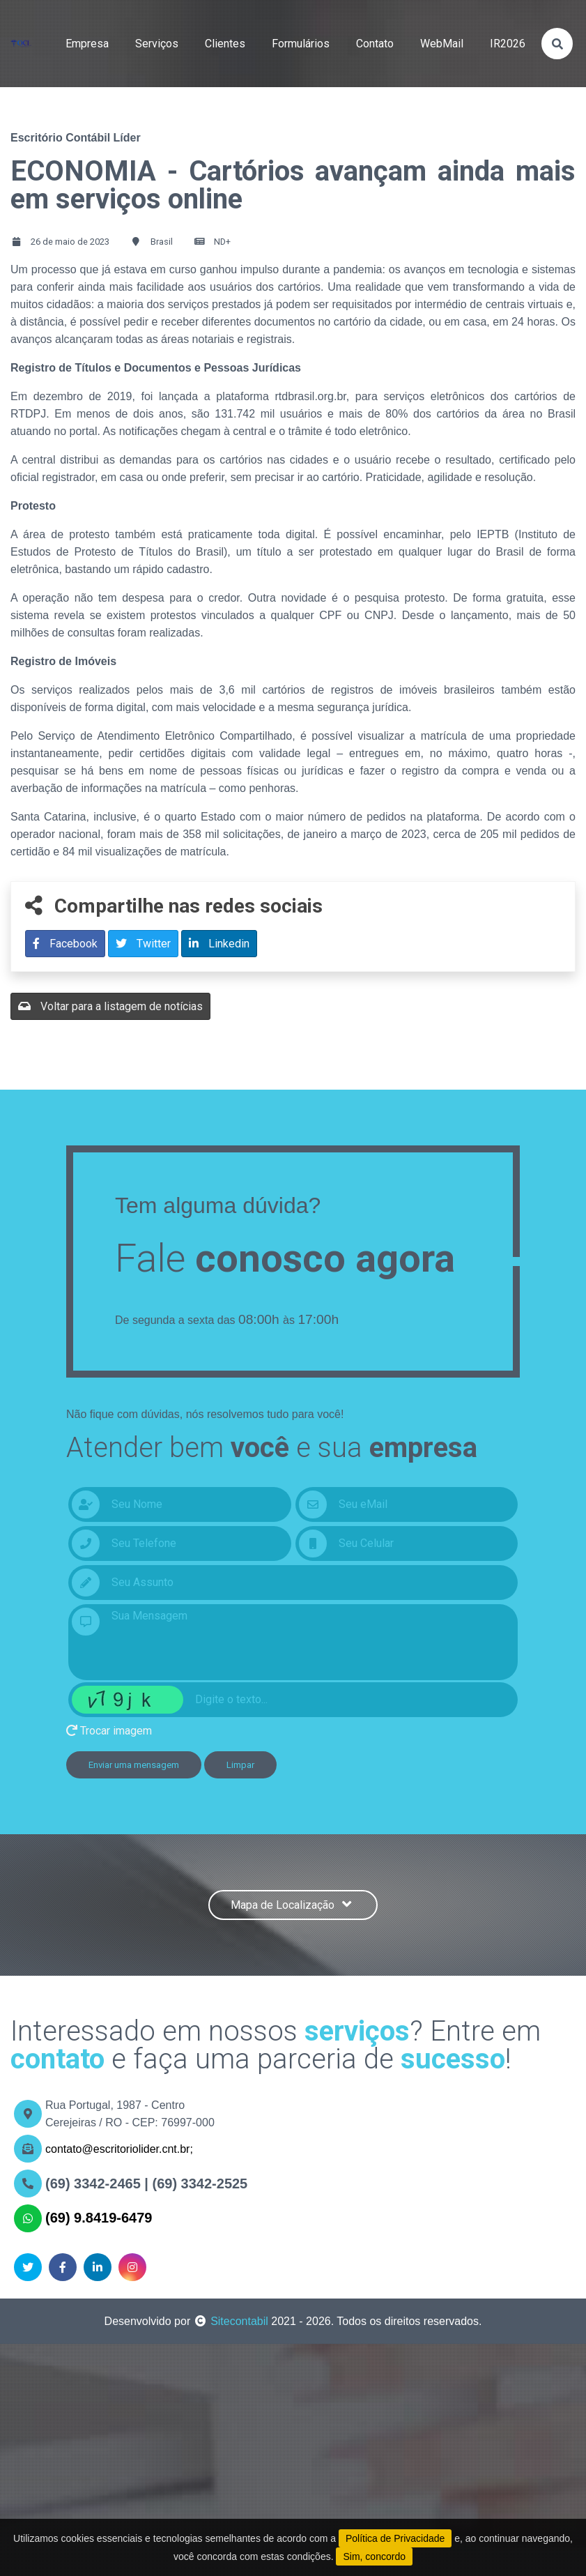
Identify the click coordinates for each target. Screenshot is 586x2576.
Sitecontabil (239, 2321)
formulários (301, 43)
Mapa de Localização (293, 1905)
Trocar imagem (109, 1730)
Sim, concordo (374, 2556)
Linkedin (219, 943)
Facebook (65, 943)
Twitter (143, 943)
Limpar (240, 1765)
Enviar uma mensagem (133, 1765)
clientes (225, 43)
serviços (156, 43)
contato (375, 43)
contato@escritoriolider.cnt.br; (119, 2149)
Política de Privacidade (395, 2538)
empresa (87, 43)
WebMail (441, 43)
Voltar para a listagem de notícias (110, 1006)
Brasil (162, 241)
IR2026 (507, 43)
